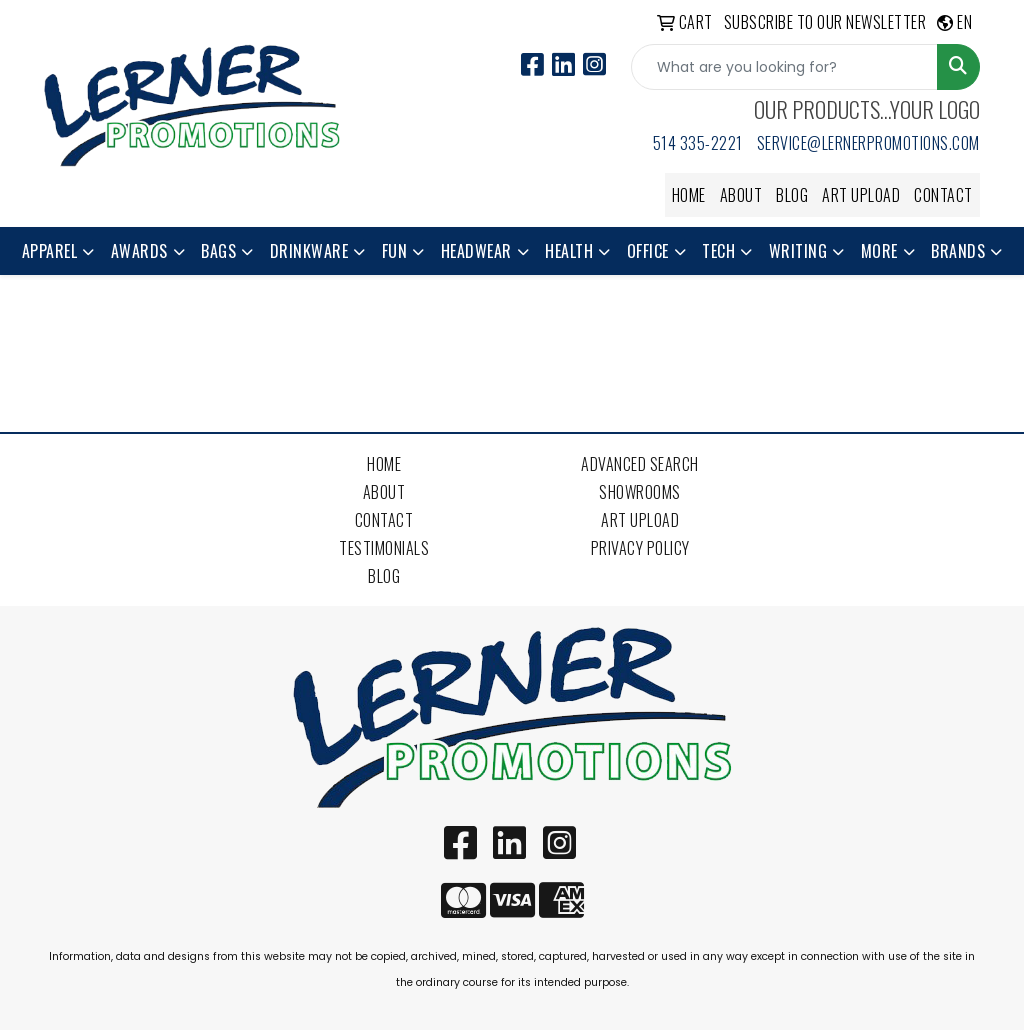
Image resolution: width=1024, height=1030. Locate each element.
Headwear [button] (476, 251)
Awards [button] (139, 251)
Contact (943, 195)
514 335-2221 (698, 143)
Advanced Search (640, 464)
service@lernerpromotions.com (868, 143)
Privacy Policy (640, 548)
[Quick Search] (784, 67)
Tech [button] (718, 251)
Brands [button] (958, 251)
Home (689, 195)
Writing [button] (798, 251)
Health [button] (569, 251)
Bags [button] (218, 251)
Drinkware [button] (309, 251)
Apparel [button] (50, 251)
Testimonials (384, 548)
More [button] (879, 251)
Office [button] (648, 251)
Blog (792, 195)
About (741, 195)
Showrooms (640, 492)
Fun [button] (395, 251)
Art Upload (861, 195)
